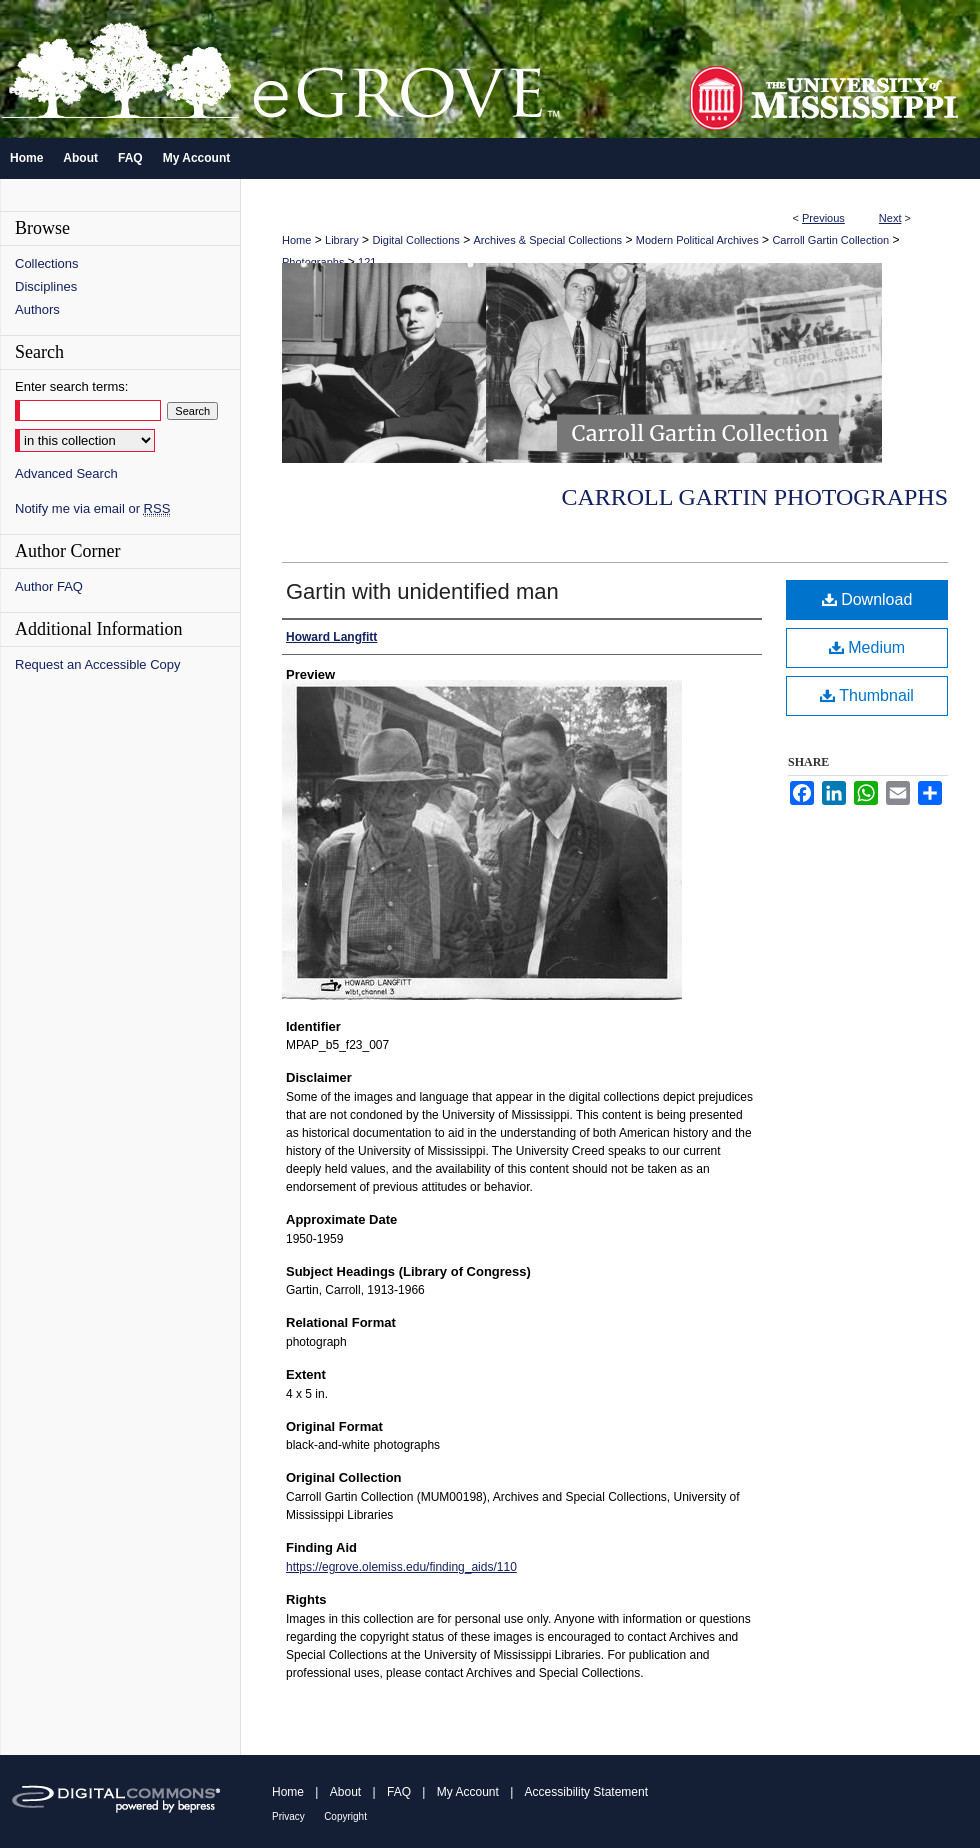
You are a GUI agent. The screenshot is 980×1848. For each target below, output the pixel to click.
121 (367, 262)
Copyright (345, 1816)
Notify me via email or (92, 508)
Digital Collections (415, 240)
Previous (823, 218)
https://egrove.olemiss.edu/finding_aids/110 (401, 1567)
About (345, 1792)
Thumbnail (867, 695)
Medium (867, 647)
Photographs (313, 262)
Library (342, 240)
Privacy (288, 1816)
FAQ (399, 1792)
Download (867, 599)
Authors (37, 309)
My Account (468, 1792)
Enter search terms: (71, 386)
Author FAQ (49, 586)
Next (890, 218)
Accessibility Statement (586, 1792)
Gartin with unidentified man (422, 591)
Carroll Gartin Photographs (754, 497)
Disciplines (46, 286)
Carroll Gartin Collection (830, 240)
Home (296, 240)
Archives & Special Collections (548, 240)
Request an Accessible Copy (97, 664)
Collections (47, 263)
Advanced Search (66, 473)
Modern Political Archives (697, 240)
